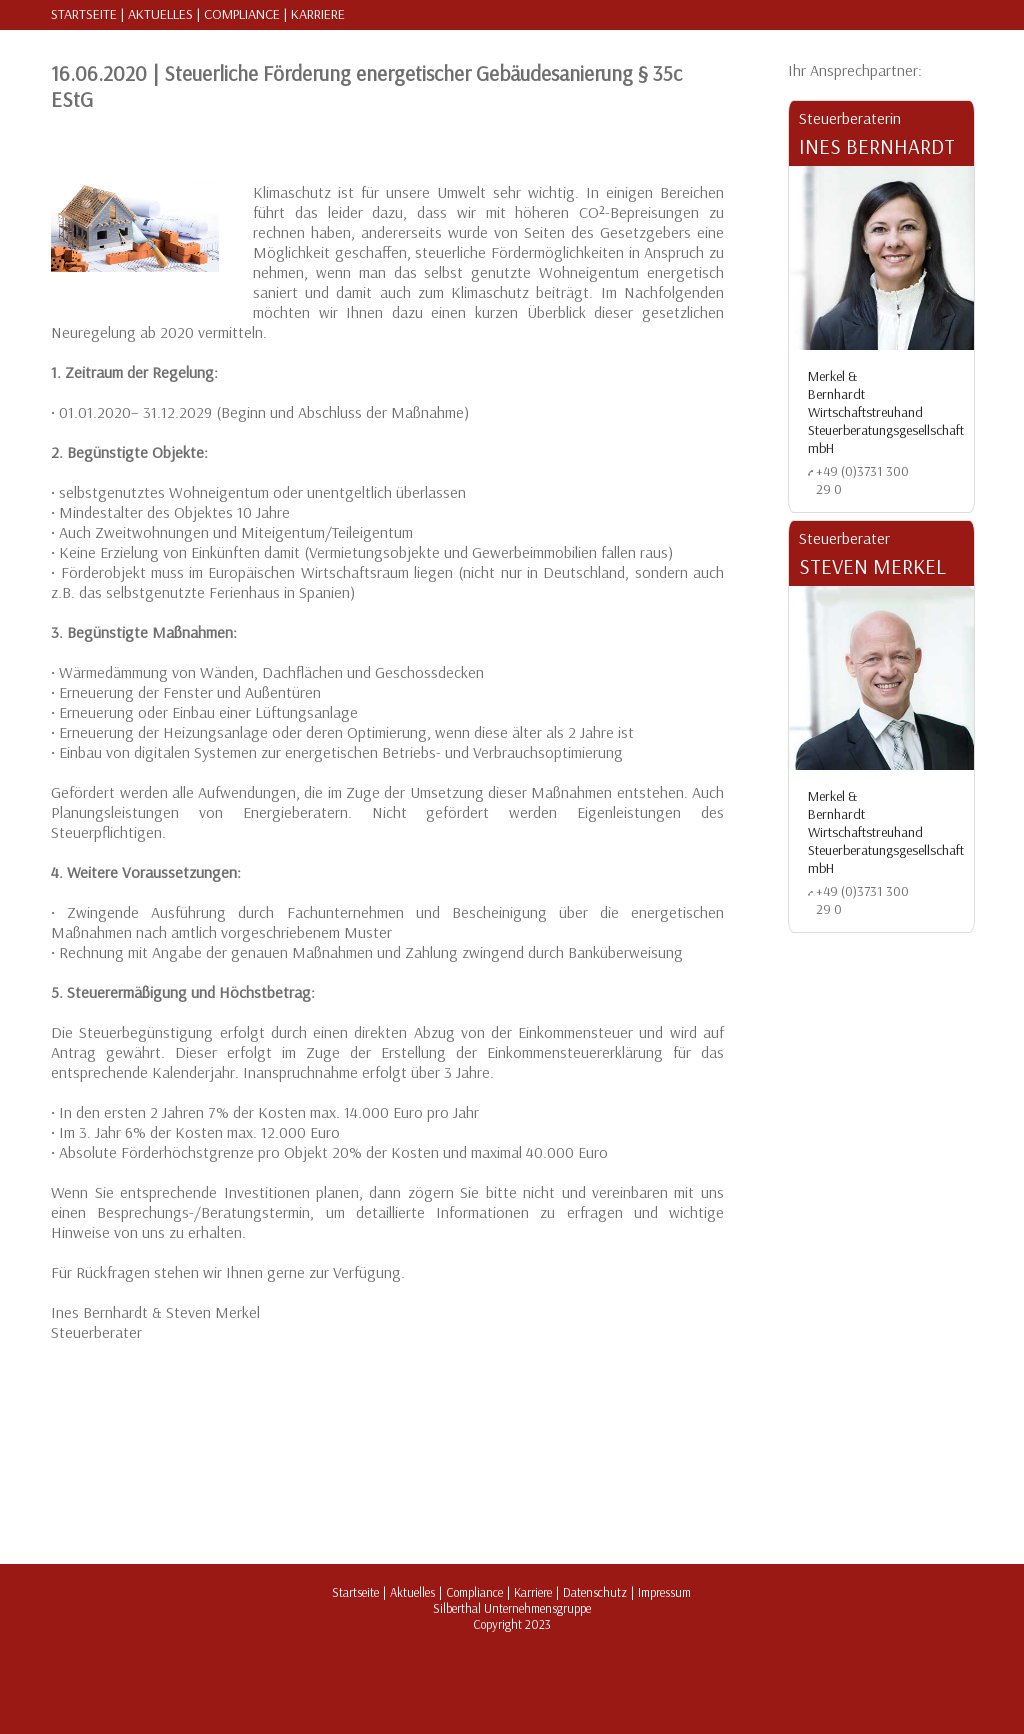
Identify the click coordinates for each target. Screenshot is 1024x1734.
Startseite (84, 14)
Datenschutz (595, 1592)
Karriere (318, 14)
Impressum (664, 1592)
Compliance (242, 14)
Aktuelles (160, 14)
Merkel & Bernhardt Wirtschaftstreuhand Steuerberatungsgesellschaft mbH (886, 412)
